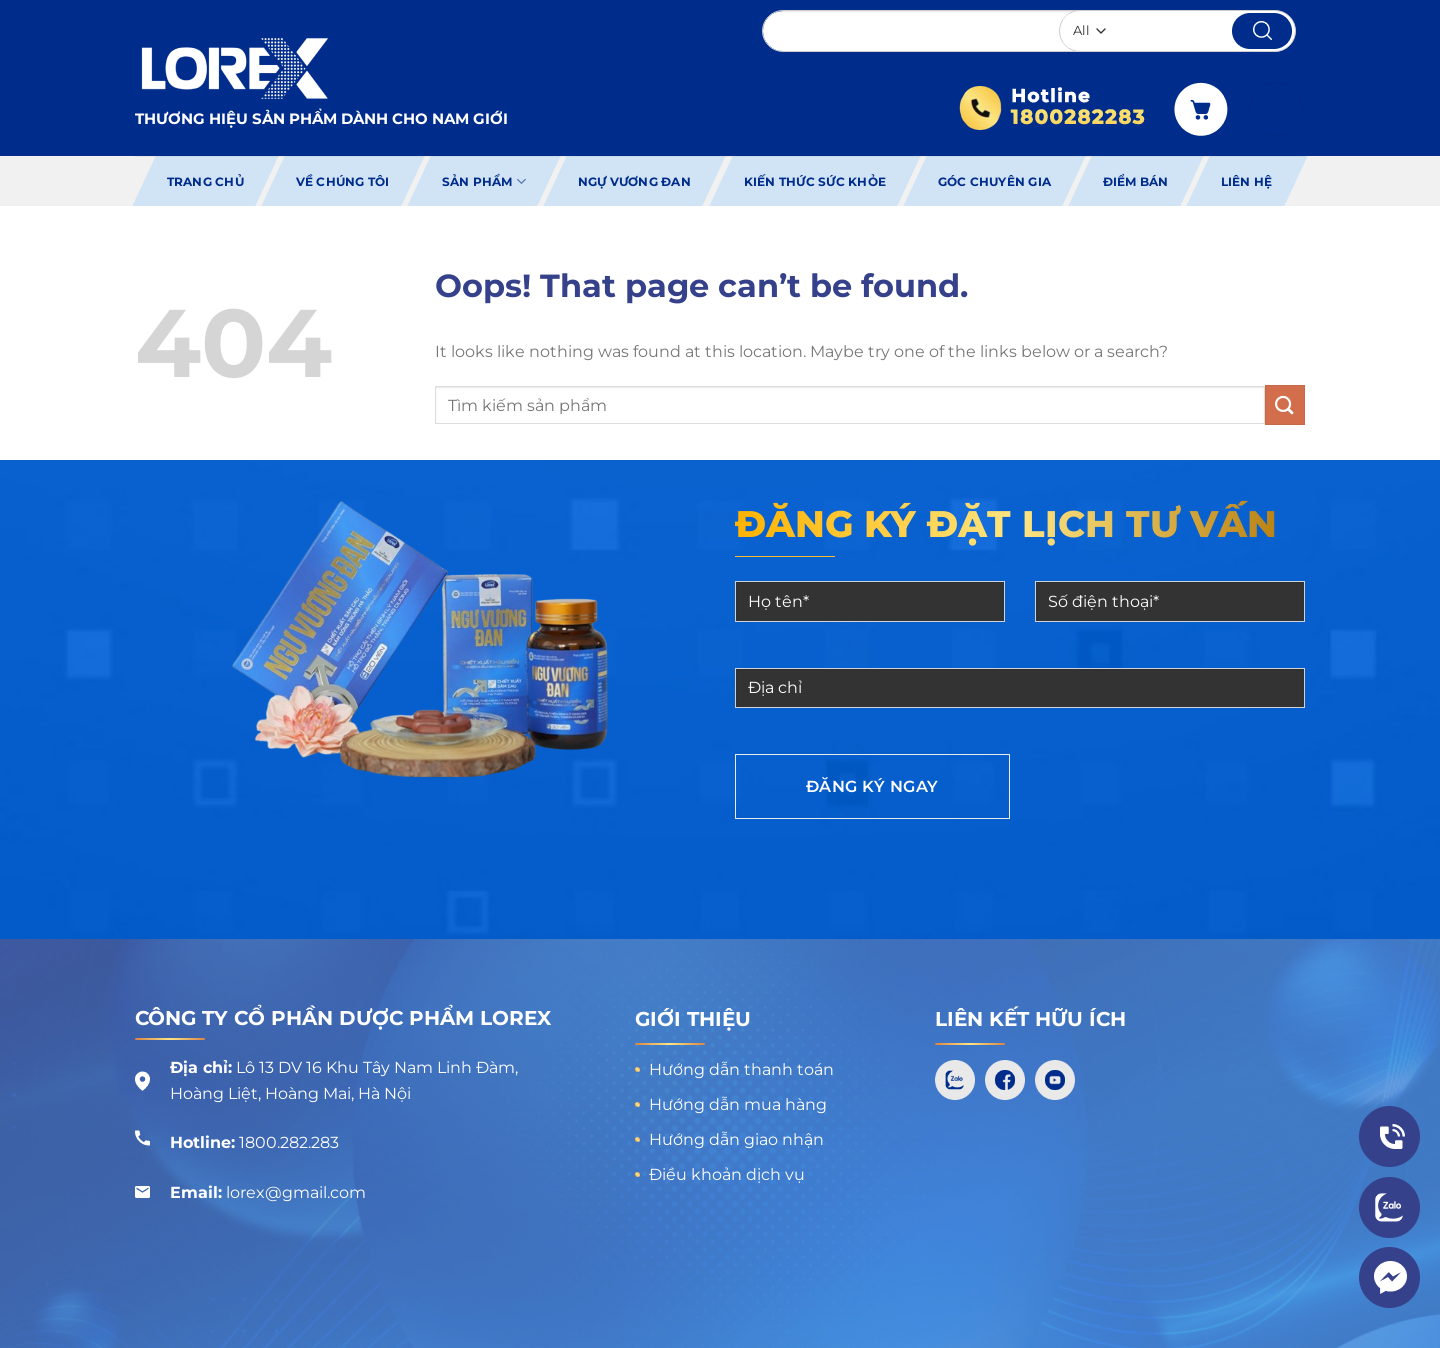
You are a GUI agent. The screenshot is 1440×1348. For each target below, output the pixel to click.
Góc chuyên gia (994, 181)
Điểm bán (1136, 181)
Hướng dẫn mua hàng (738, 1104)
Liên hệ (1247, 181)
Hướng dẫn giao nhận (736, 1139)
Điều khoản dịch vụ (727, 1174)
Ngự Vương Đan (634, 181)
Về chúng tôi (343, 181)
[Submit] (1285, 404)
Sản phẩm (484, 181)
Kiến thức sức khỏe (814, 181)
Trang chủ (205, 181)
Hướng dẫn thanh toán (741, 1069)
